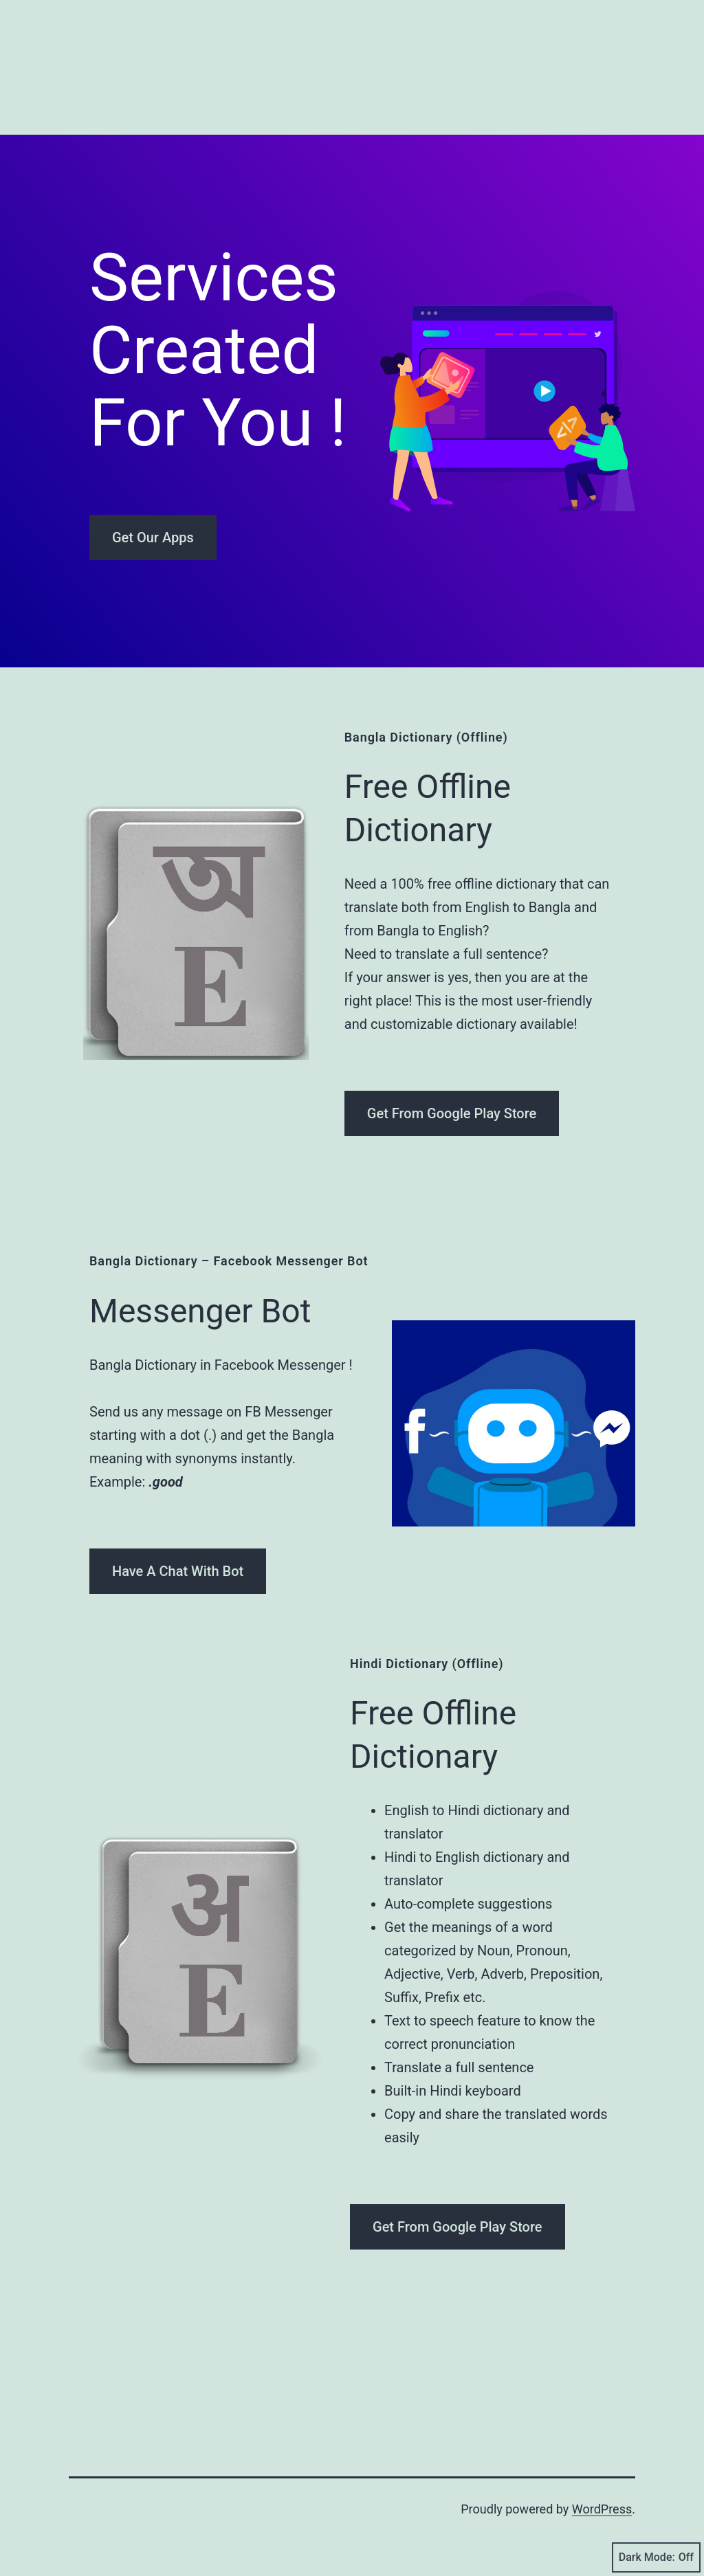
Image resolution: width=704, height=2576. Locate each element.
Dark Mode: (656, 2557)
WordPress (602, 2509)
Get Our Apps (153, 537)
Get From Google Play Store (451, 1113)
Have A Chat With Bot (177, 1571)
